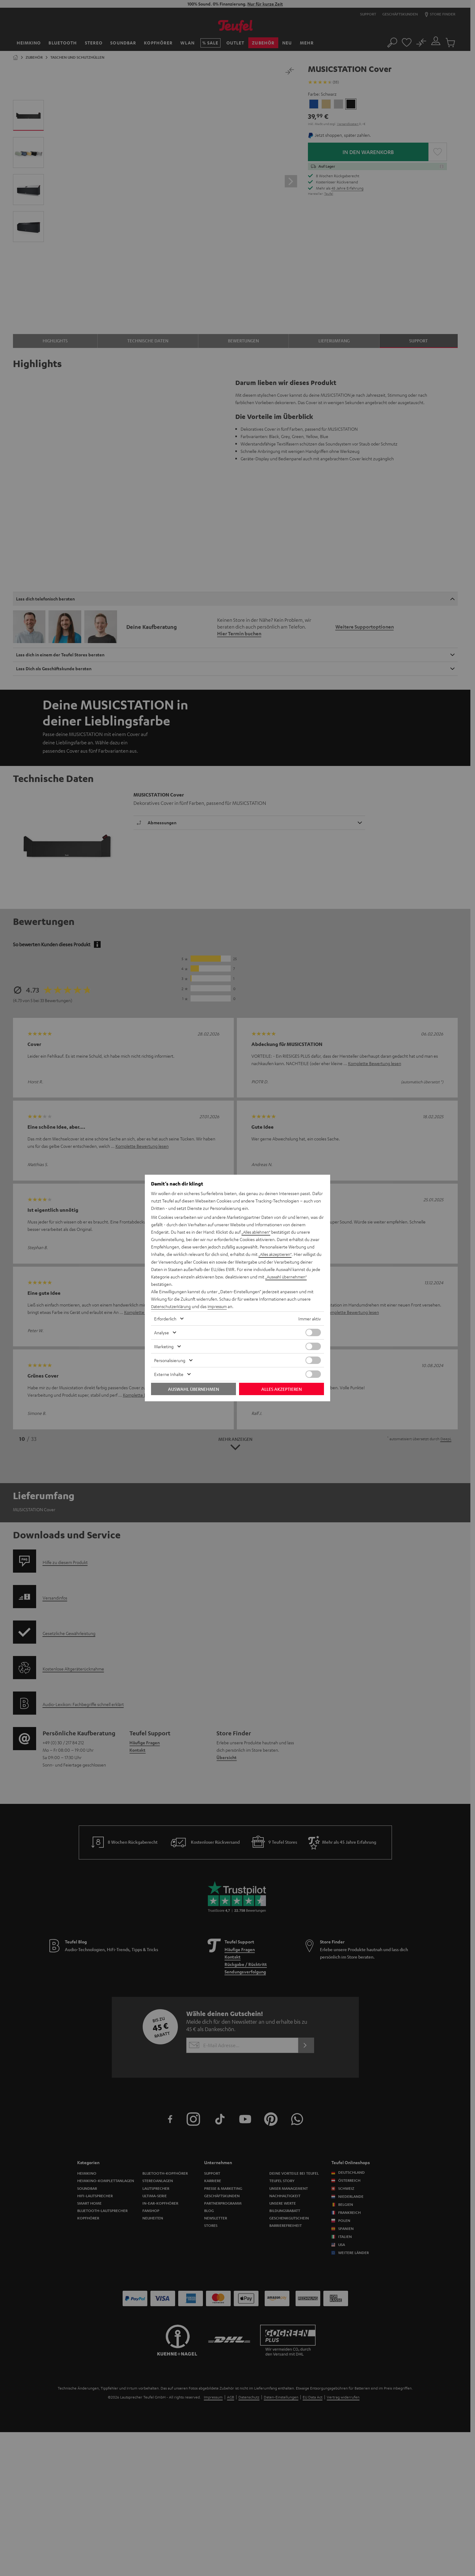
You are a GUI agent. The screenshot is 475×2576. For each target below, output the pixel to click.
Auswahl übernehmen (193, 1389)
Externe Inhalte (168, 1374)
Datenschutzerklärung (172, 1306)
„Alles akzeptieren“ (276, 1254)
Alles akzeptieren (281, 1389)
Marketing (164, 1346)
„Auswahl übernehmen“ (287, 1276)
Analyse (161, 1332)
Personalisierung (169, 1360)
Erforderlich (165, 1318)
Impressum (221, 1306)
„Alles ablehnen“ (257, 1232)
